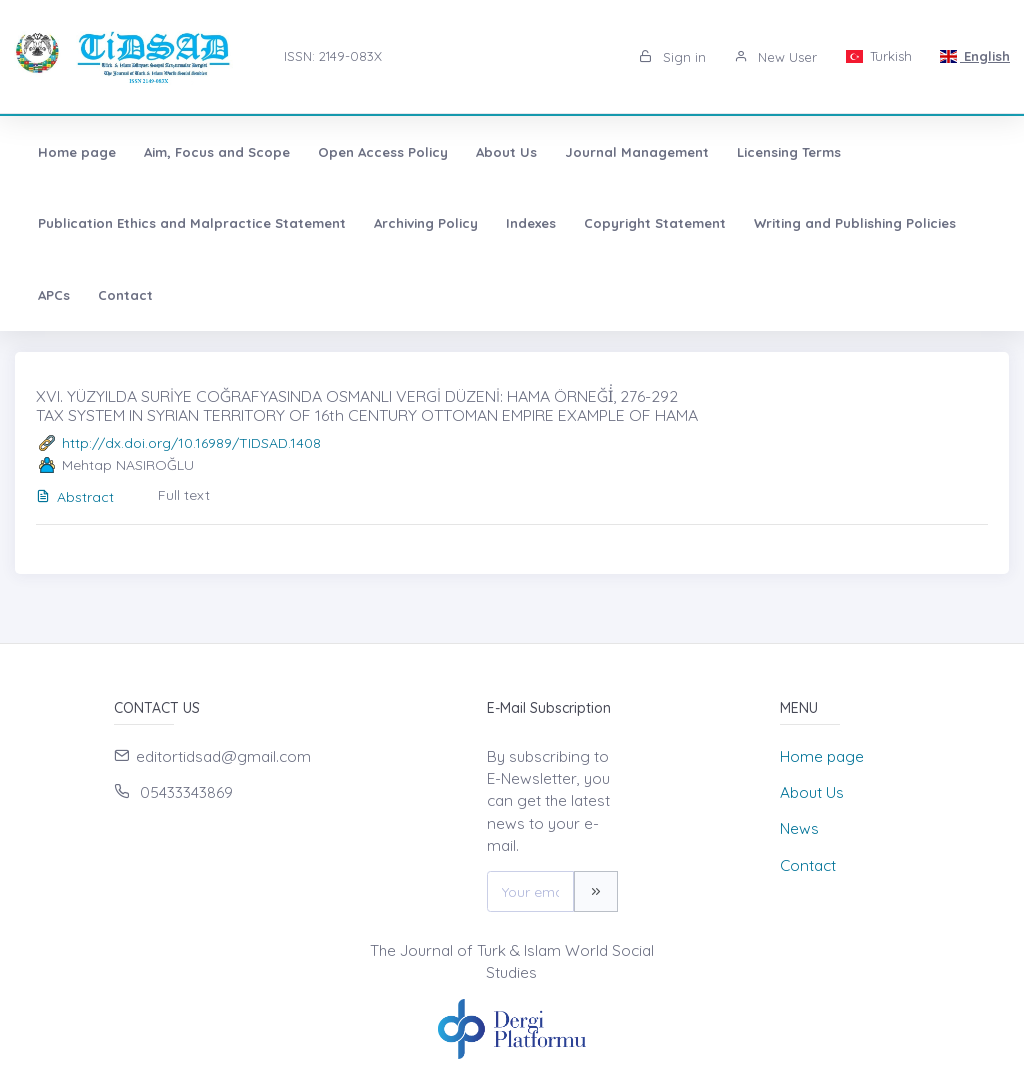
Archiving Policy (426, 223)
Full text (184, 495)
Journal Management (637, 152)
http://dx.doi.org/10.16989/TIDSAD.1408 (191, 443)
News (799, 828)
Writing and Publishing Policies (855, 223)
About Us (506, 152)
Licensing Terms (789, 152)
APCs (54, 295)
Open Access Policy (383, 152)
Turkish (878, 56)
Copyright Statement (655, 223)
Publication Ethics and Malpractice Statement (192, 223)
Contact (125, 295)
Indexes (531, 223)
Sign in (672, 57)
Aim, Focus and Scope (217, 152)
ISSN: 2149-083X (333, 56)
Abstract (75, 497)
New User (775, 57)
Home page (77, 152)
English (975, 56)
